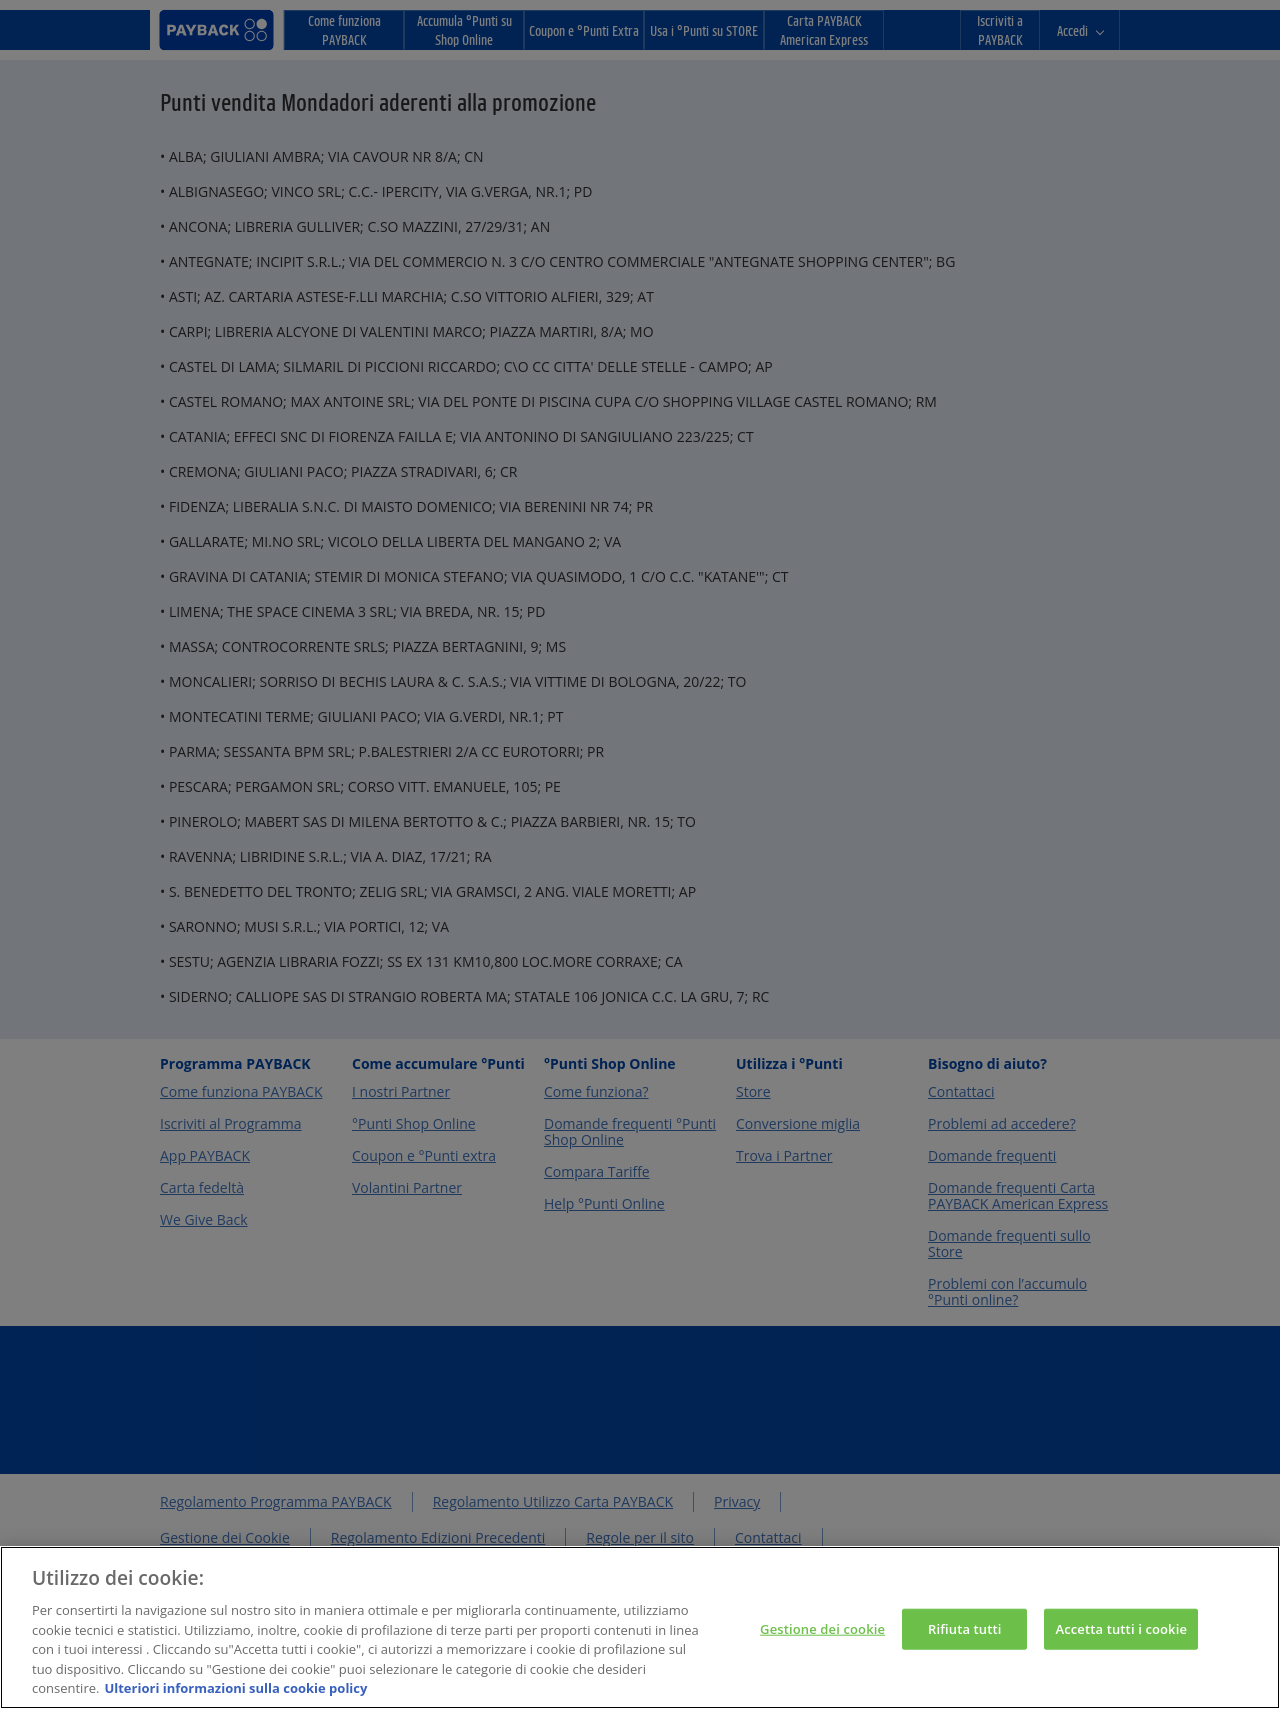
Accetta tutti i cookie (1121, 1631)
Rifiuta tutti (965, 1631)
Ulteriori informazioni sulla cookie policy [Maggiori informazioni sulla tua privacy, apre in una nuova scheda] (235, 1691)
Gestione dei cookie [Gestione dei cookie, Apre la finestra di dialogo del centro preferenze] (822, 1631)
